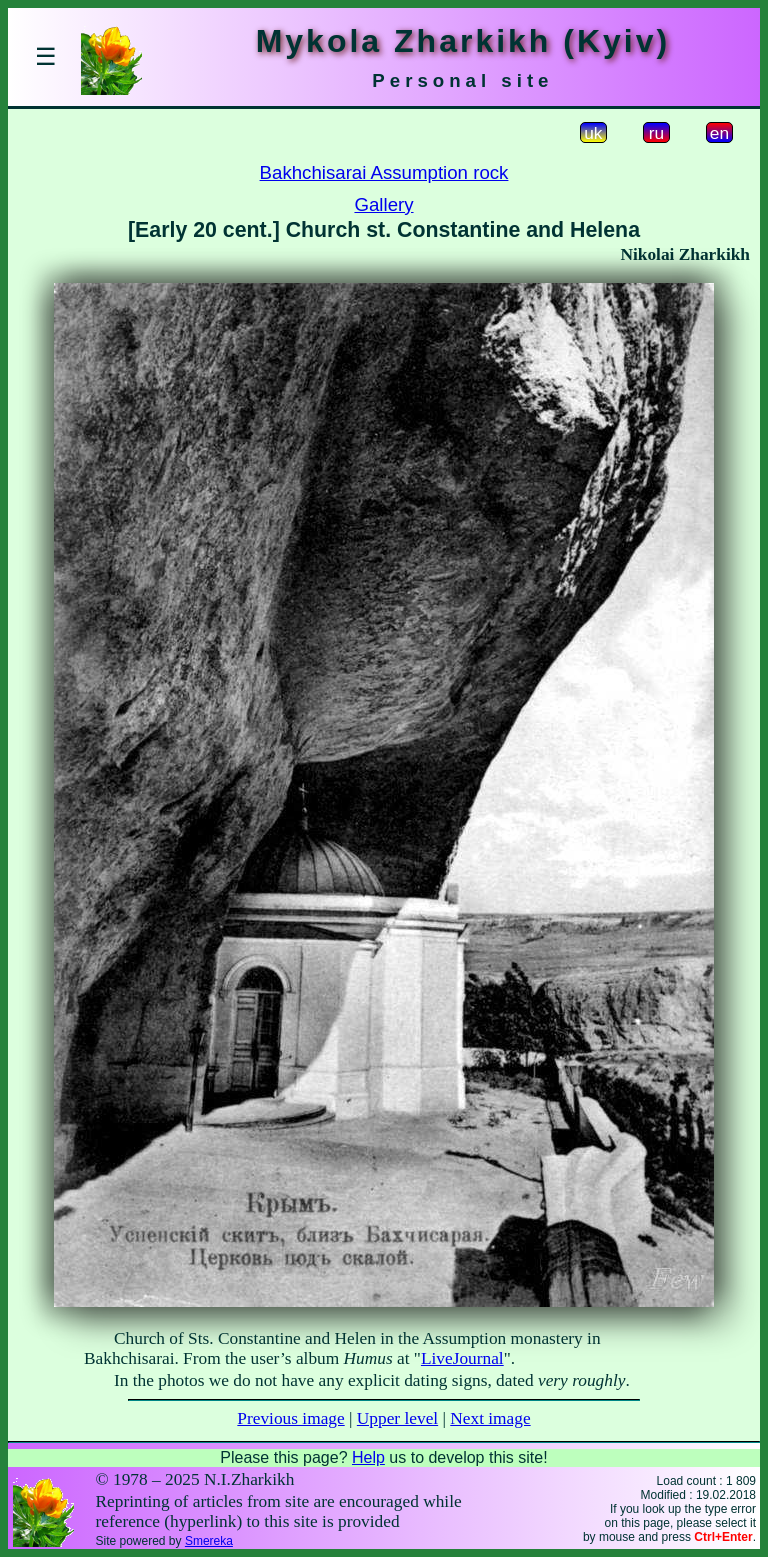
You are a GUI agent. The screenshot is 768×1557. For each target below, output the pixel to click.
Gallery (383, 204)
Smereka (209, 1541)
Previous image (290, 1418)
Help (368, 1457)
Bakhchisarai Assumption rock (384, 172)
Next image (490, 1418)
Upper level (397, 1418)
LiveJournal (462, 1358)
